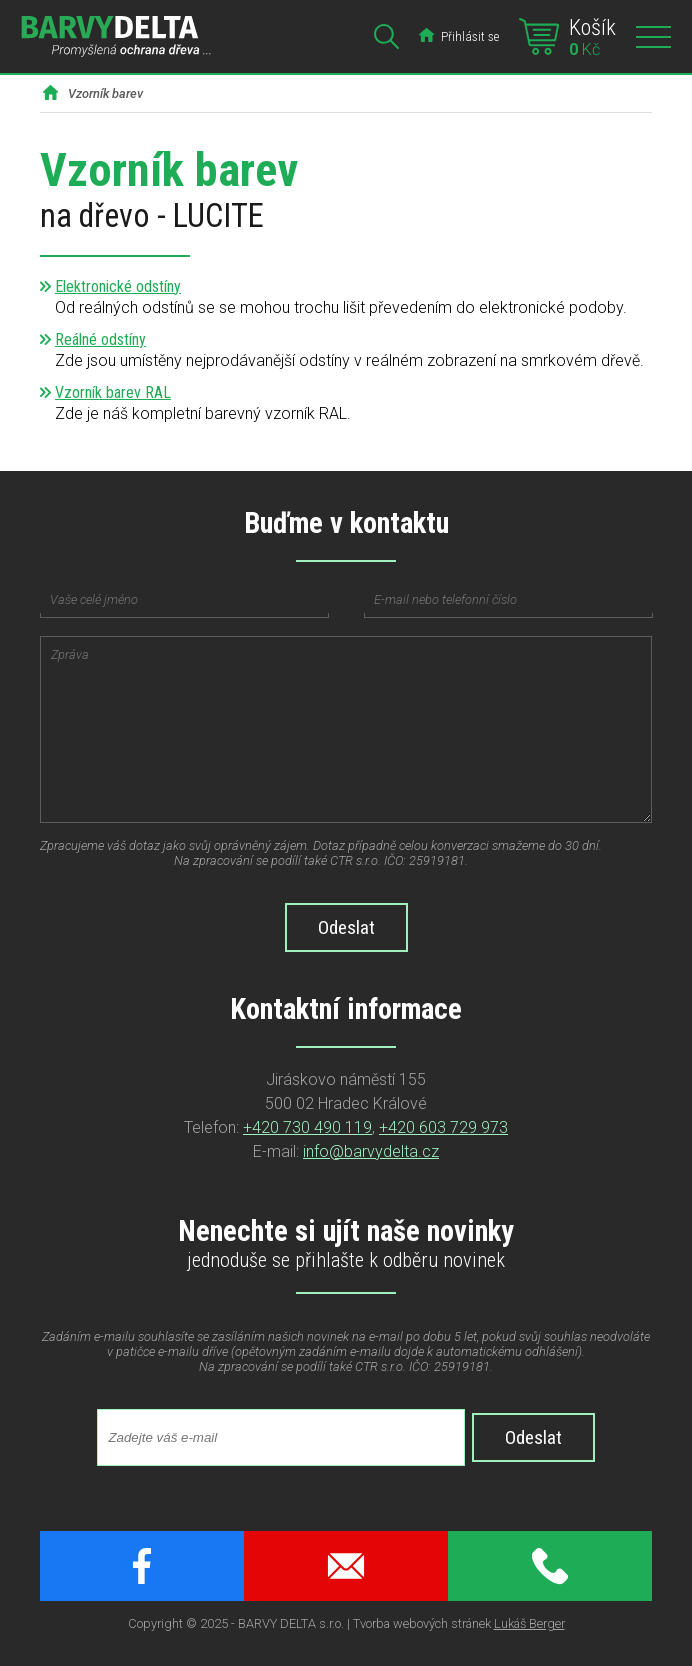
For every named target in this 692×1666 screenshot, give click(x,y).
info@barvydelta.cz (371, 1151)
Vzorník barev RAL (113, 392)
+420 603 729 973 (443, 1127)
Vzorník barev (105, 93)
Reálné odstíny (100, 339)
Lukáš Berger (529, 1623)
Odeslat (533, 1437)
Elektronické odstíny (118, 286)
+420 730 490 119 (307, 1127)
